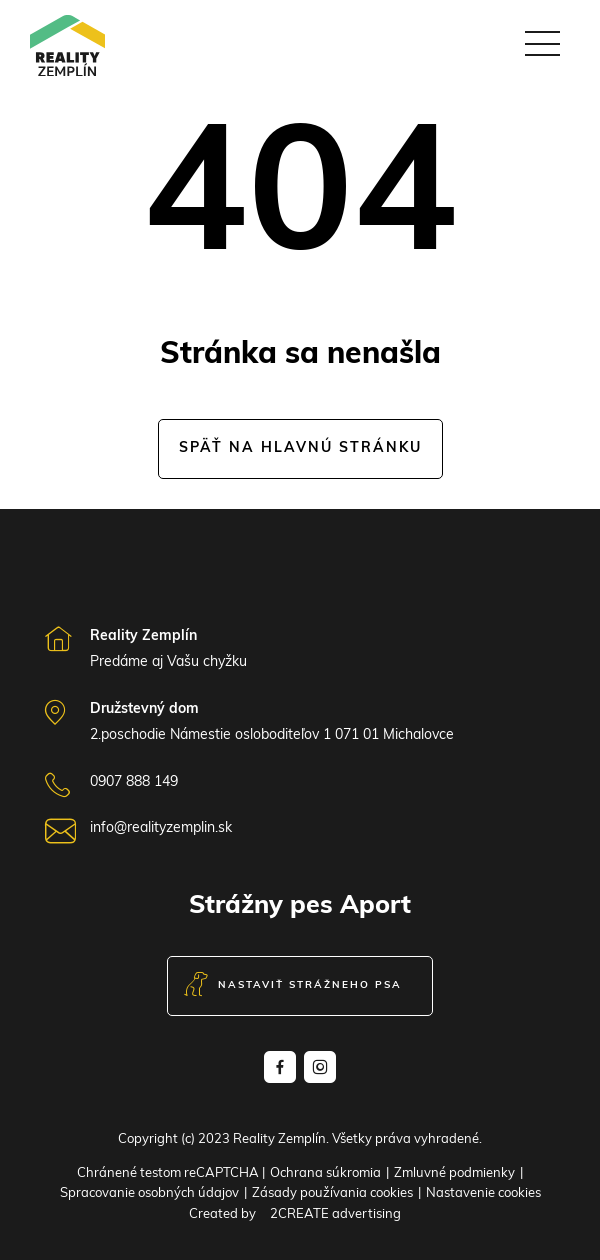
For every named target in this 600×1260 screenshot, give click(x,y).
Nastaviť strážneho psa (292, 986)
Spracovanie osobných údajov (149, 1193)
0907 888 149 (134, 782)
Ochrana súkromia (325, 1173)
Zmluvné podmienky (454, 1173)
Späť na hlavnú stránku (300, 448)
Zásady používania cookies (332, 1193)
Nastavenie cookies (483, 1193)
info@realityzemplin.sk (161, 828)
